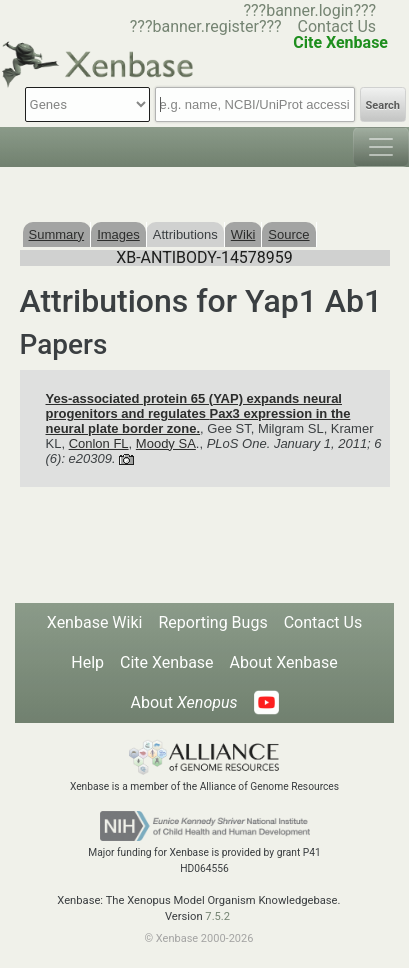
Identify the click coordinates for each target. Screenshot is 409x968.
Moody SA (166, 443)
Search (383, 105)
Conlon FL (99, 443)
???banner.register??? (206, 26)
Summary (57, 234)
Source (288, 234)
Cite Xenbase (167, 662)
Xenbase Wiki (95, 622)
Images (118, 234)
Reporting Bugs (212, 622)
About (183, 702)
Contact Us (337, 26)
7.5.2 (217, 916)
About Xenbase (284, 662)
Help (87, 662)
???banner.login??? (309, 10)
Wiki (243, 234)
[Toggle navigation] (381, 147)
